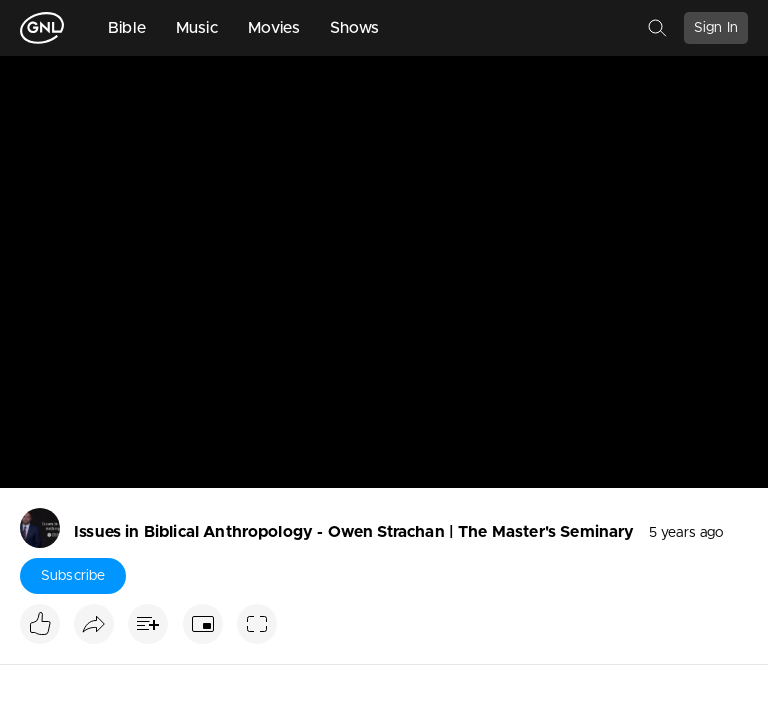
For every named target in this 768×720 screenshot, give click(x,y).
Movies (274, 28)
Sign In (716, 28)
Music (197, 28)
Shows (355, 28)
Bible (127, 28)
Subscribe (73, 576)
